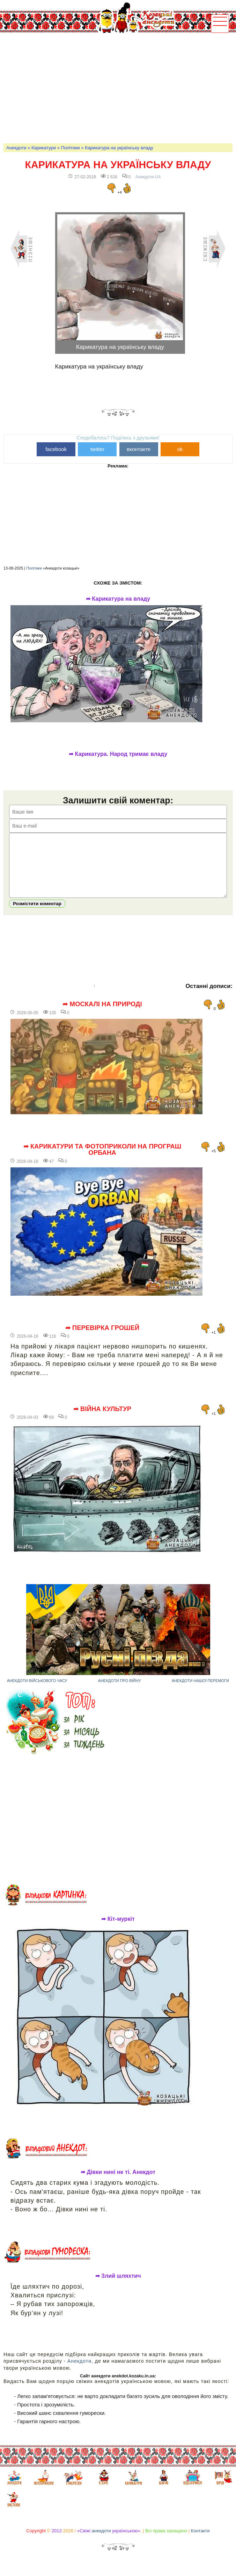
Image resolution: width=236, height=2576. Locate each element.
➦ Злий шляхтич (118, 2286)
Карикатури (43, 147)
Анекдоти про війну (119, 1691)
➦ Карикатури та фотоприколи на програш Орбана (102, 1160)
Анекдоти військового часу (37, 1691)
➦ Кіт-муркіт (118, 1929)
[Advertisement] (119, 88)
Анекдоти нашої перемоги (200, 1691)
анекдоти (101, 2541)
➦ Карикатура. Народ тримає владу (118, 754)
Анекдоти (16, 147)
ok (180, 449)
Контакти (200, 2541)
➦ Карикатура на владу (118, 599)
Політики (70, 147)
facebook (56, 449)
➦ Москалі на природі (102, 1014)
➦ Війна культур (102, 1419)
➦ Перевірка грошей (102, 1338)
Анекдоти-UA (148, 176)
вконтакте (138, 449)
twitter (97, 449)
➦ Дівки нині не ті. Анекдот (118, 2182)
